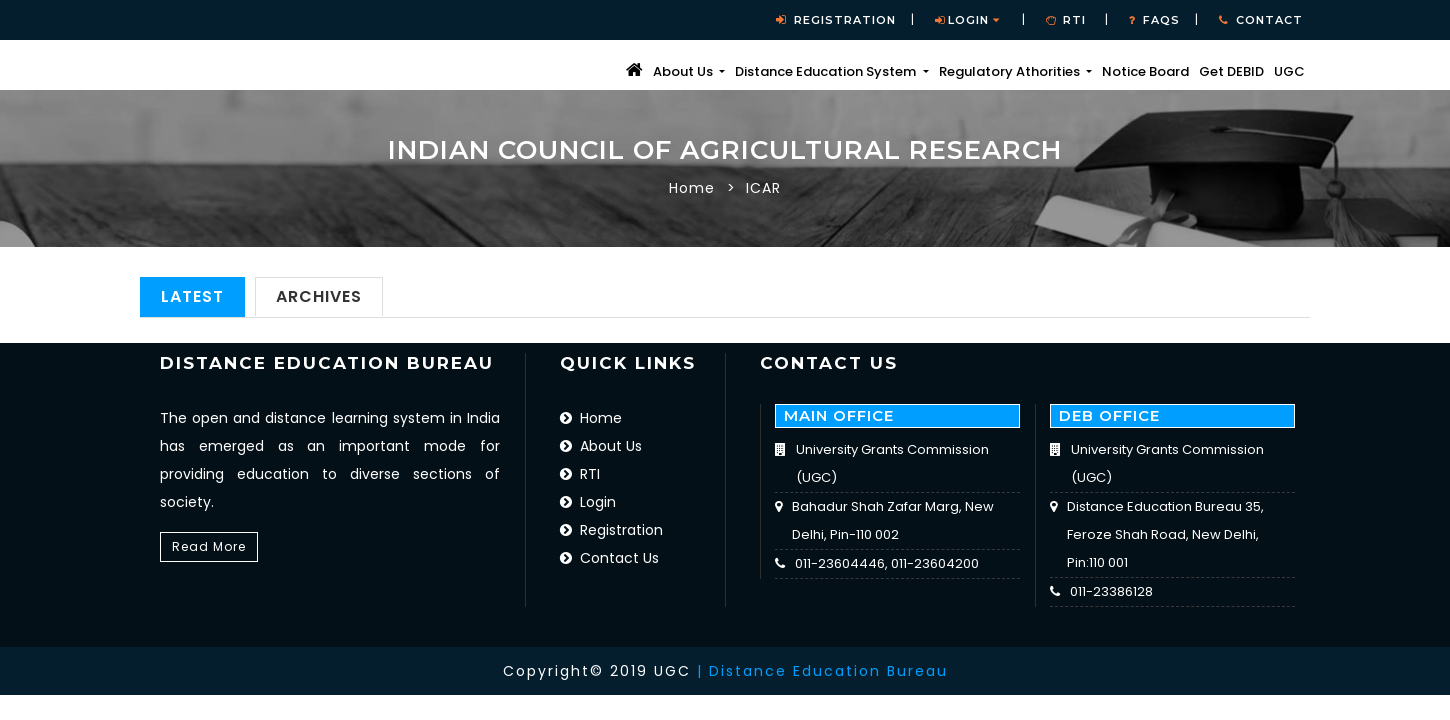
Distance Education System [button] (827, 71)
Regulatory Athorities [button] (1011, 71)
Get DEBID (1231, 71)
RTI (580, 474)
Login (967, 20)
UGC (1289, 71)
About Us (601, 446)
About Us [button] (684, 71)
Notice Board (1145, 71)
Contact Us (609, 558)
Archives (319, 296)
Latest (192, 296)
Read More (209, 546)
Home (692, 188)
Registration (611, 530)
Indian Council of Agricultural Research (725, 150)
